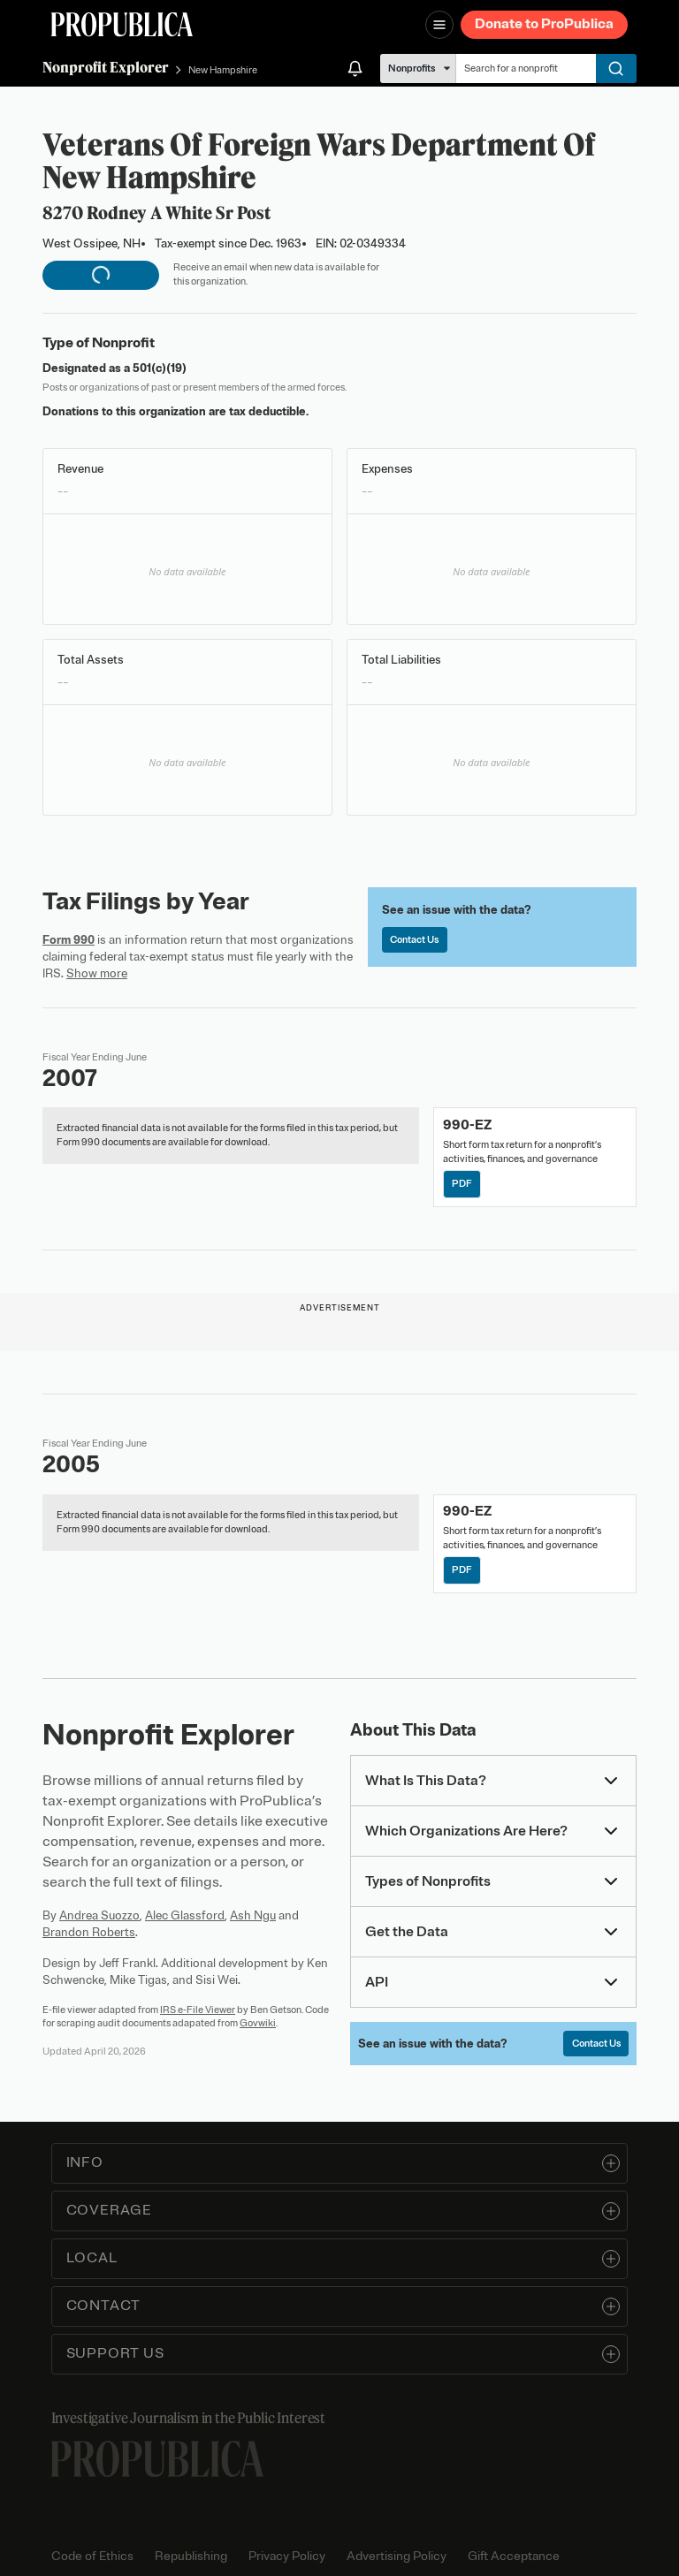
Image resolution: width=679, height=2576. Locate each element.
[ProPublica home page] (157, 2459)
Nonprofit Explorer (105, 67)
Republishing (191, 2556)
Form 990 (68, 939)
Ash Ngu (253, 1915)
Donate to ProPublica (544, 24)
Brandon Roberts (88, 1932)
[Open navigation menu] (439, 25)
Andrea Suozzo (99, 1915)
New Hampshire (222, 70)
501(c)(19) (160, 368)
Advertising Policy (396, 2556)
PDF (462, 1183)
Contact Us (414, 939)
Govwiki (258, 2023)
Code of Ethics (92, 2556)
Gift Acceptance (514, 2556)
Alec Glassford (185, 1915)
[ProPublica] (122, 24)
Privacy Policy (286, 2556)
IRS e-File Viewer (197, 2009)
